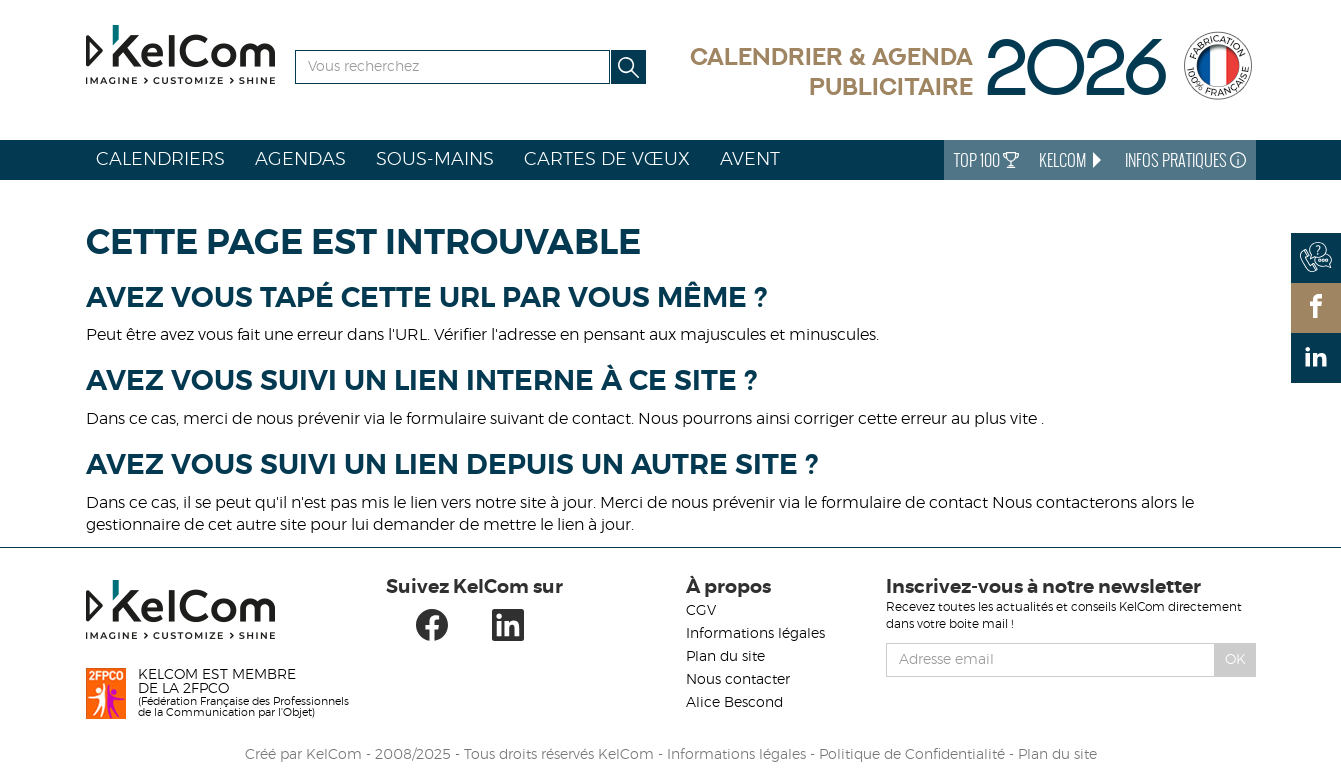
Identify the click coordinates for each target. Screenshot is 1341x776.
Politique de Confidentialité (912, 755)
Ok (1235, 660)
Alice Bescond (734, 703)
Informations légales (755, 634)
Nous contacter (738, 680)
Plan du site (725, 657)
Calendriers (160, 160)
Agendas (300, 160)
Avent (750, 160)
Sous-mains (435, 160)
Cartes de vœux (607, 160)
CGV (701, 611)
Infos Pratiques (1185, 160)
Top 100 (986, 160)
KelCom (1072, 160)
